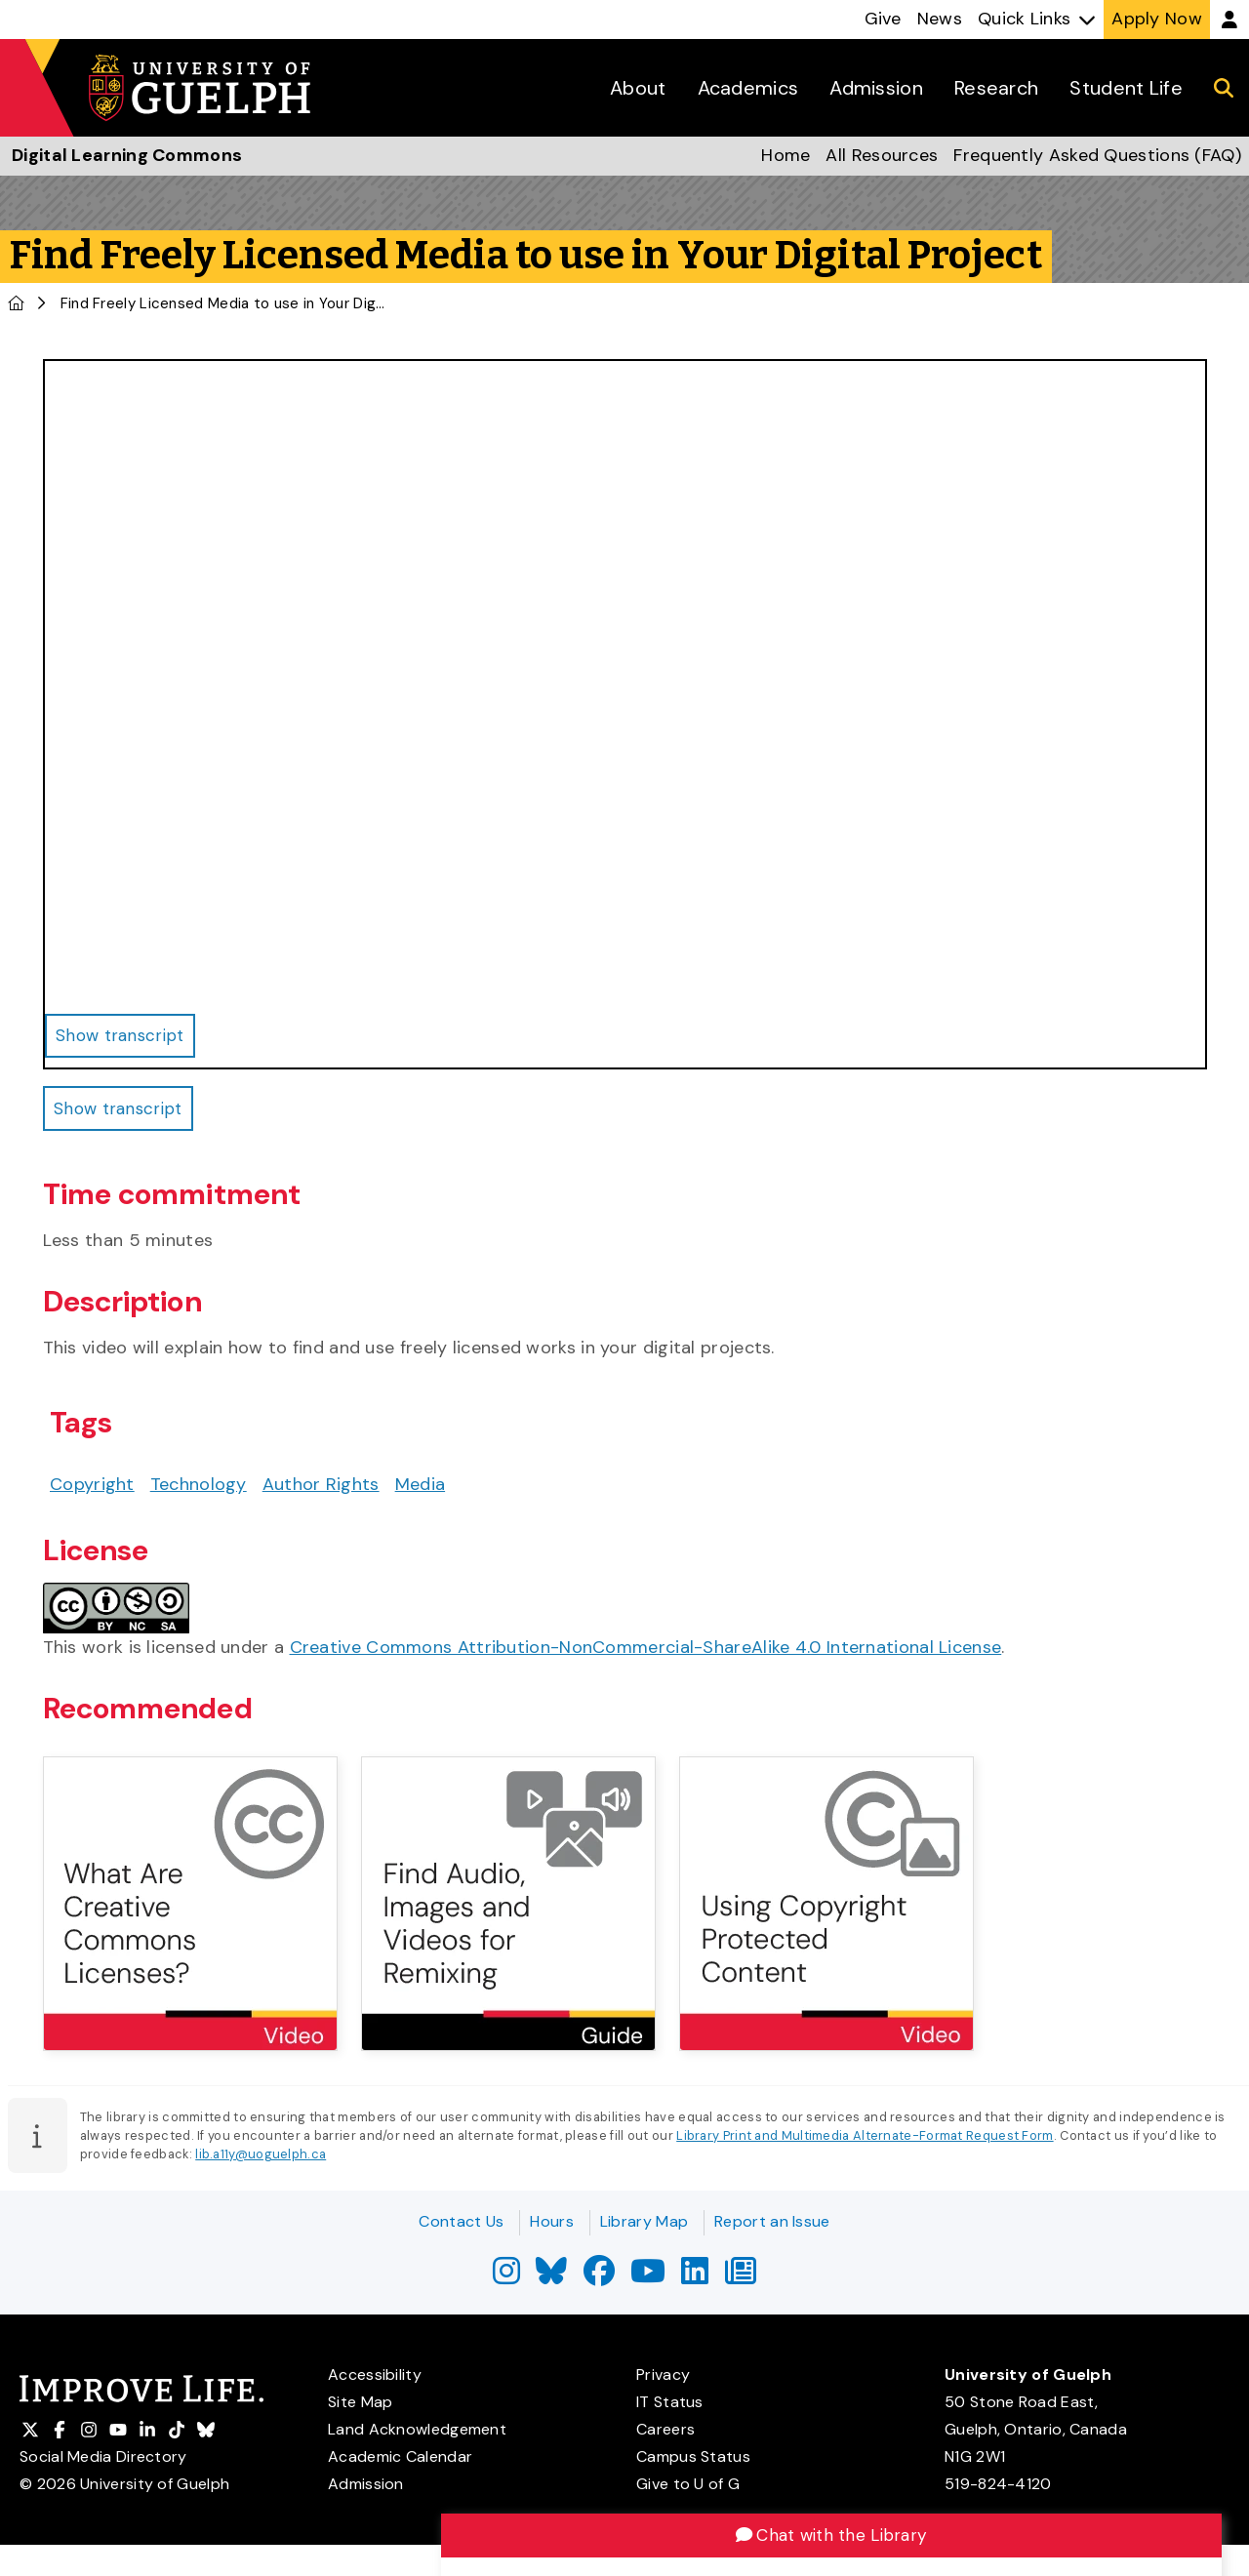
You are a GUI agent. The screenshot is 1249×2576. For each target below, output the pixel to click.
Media (420, 1490)
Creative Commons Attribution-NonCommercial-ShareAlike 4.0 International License (646, 1652)
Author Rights (321, 1490)
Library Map (644, 2221)
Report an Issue (772, 2221)
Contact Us (461, 2221)
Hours (552, 2221)
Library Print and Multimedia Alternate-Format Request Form (864, 2141)
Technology (198, 1490)
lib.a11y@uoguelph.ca (260, 2160)
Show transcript (123, 1112)
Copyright (92, 1490)
